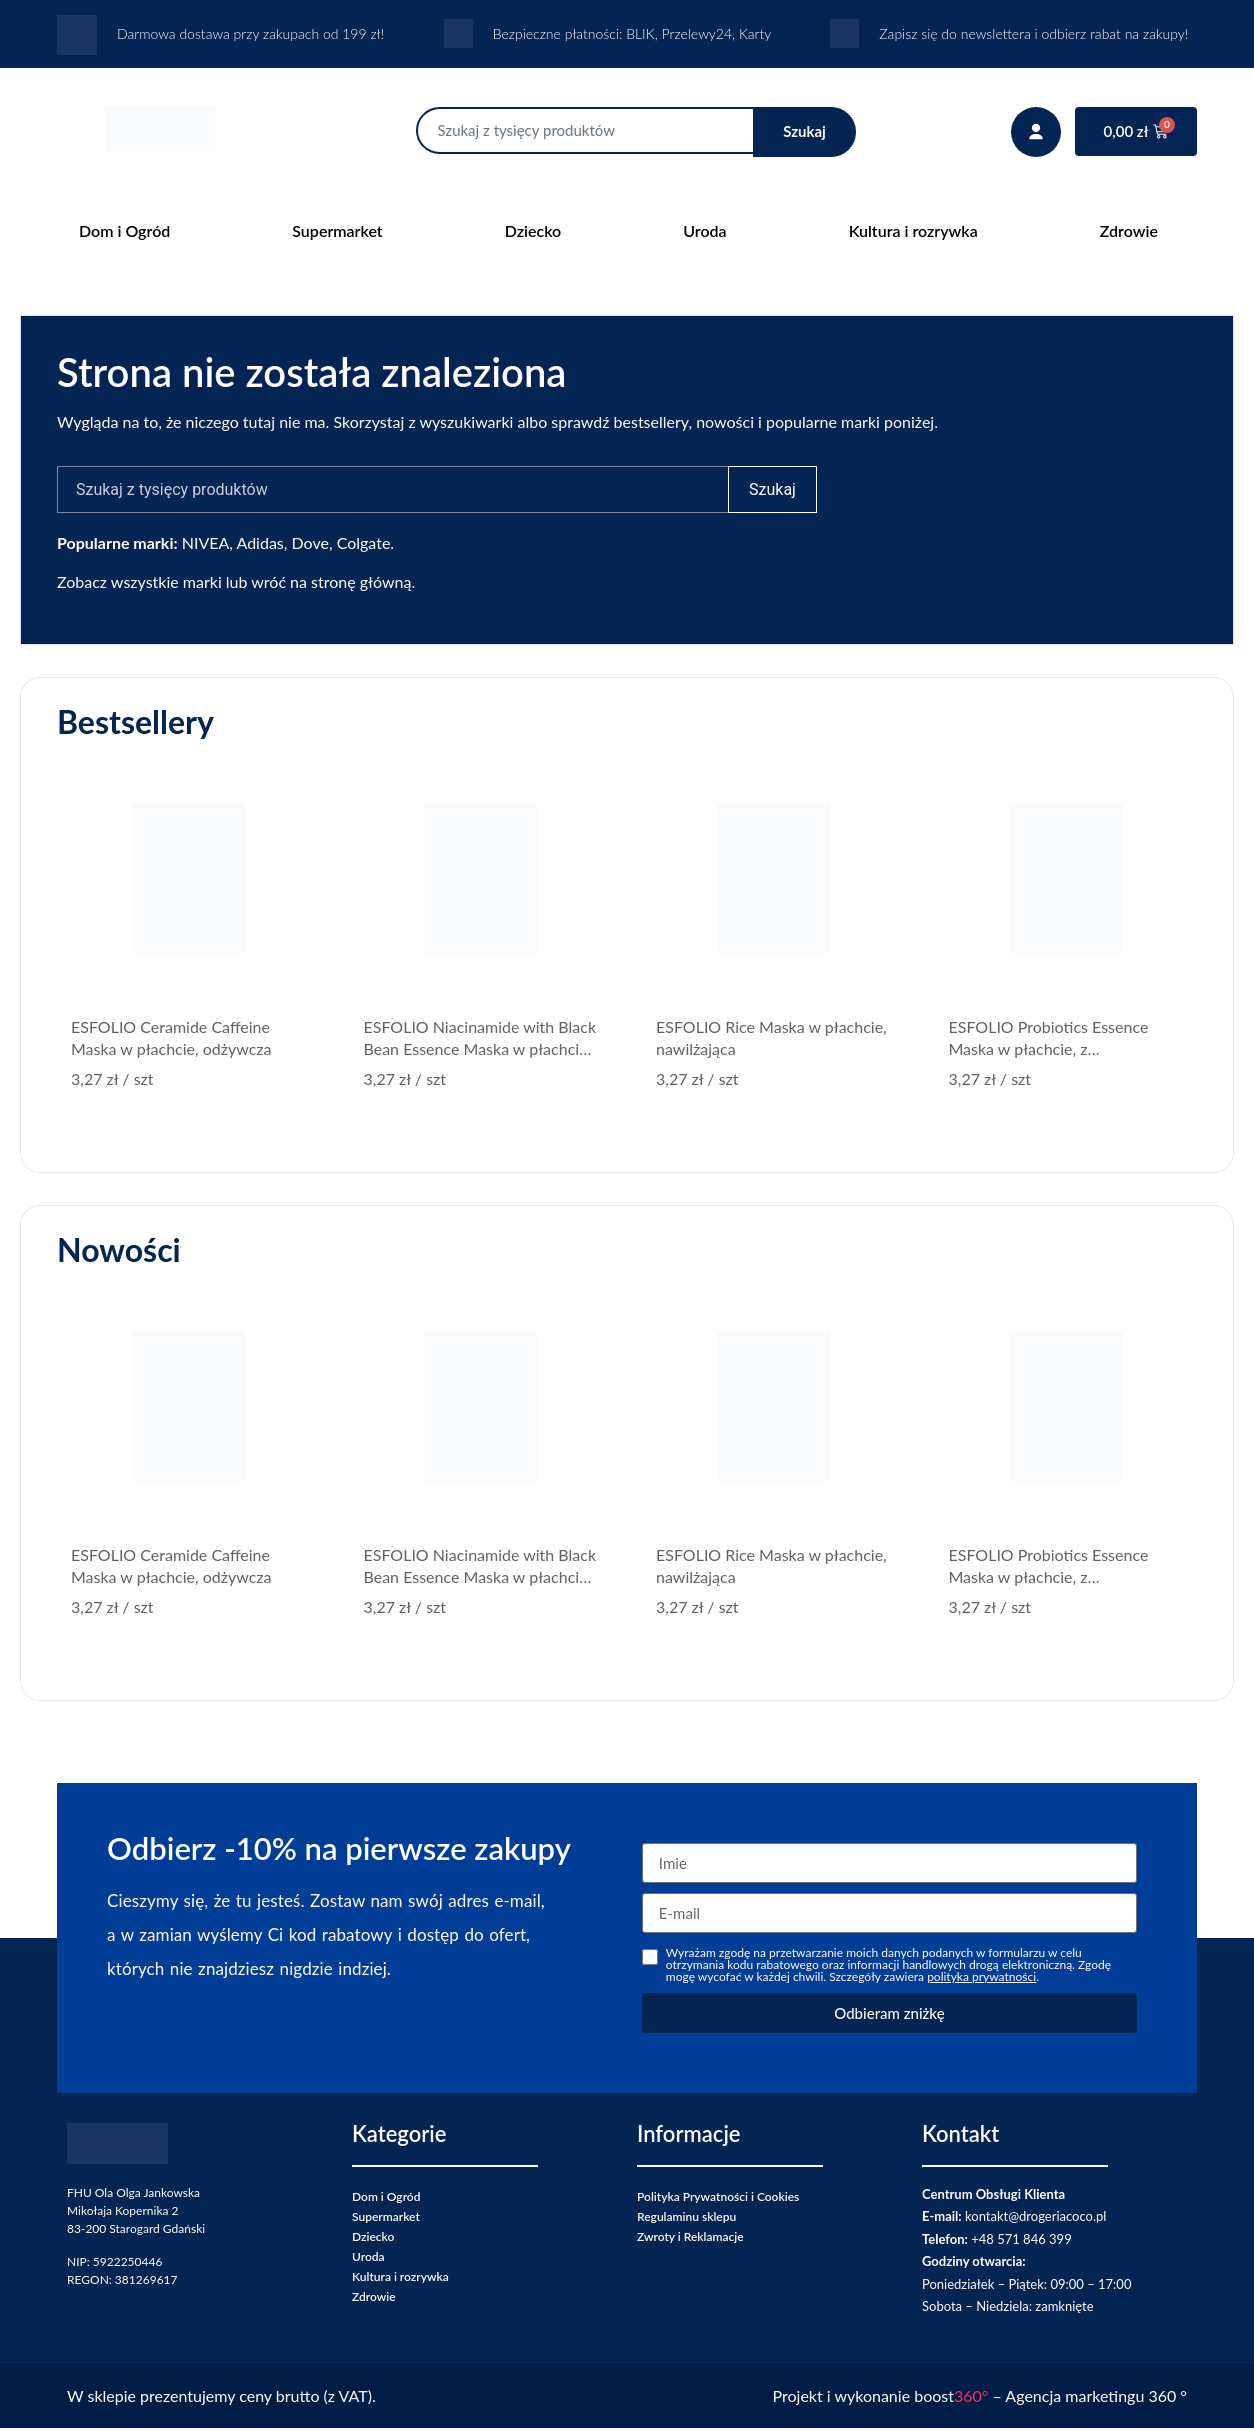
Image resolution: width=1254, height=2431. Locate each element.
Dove (310, 545)
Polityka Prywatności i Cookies (718, 2199)
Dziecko (533, 230)
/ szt (112, 1081)
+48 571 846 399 (1021, 2242)
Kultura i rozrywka (913, 230)
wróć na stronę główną (331, 584)
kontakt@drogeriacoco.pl (1035, 2219)
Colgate (364, 545)
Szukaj (804, 131)
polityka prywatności (981, 1979)
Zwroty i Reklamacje (690, 2239)
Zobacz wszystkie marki (139, 584)
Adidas (260, 545)
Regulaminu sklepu (686, 2219)
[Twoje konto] (1036, 132)
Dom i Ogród (124, 230)
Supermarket (337, 230)
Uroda (704, 230)
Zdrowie (1129, 230)
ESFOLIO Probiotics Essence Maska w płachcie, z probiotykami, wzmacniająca (1049, 1051)
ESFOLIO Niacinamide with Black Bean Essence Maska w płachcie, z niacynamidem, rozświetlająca (480, 1051)
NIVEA (206, 545)
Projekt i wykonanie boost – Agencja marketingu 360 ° (980, 2398)
